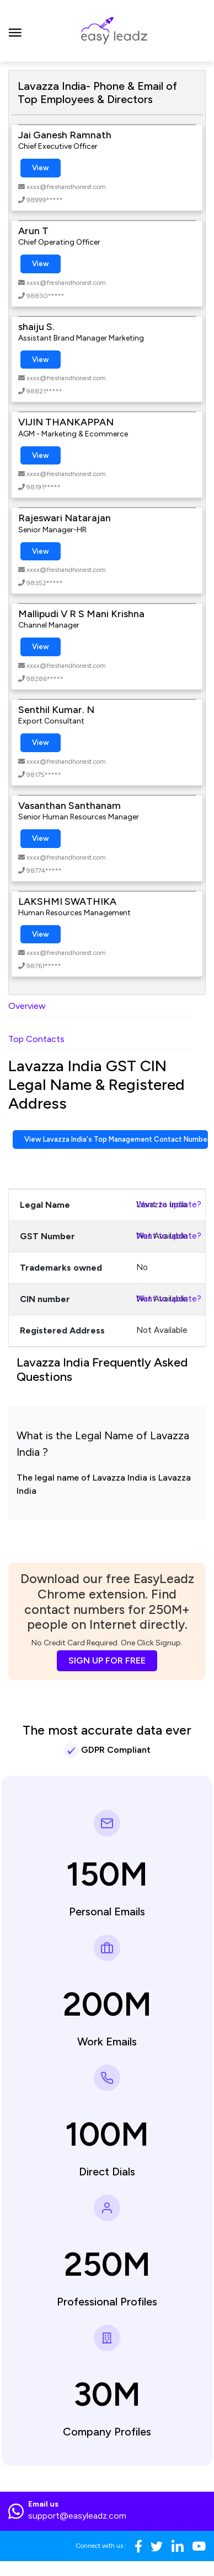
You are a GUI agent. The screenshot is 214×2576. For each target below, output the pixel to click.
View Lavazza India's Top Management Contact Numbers (116, 1139)
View (40, 168)
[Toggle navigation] (15, 30)
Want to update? (168, 1204)
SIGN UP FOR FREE (107, 1660)
